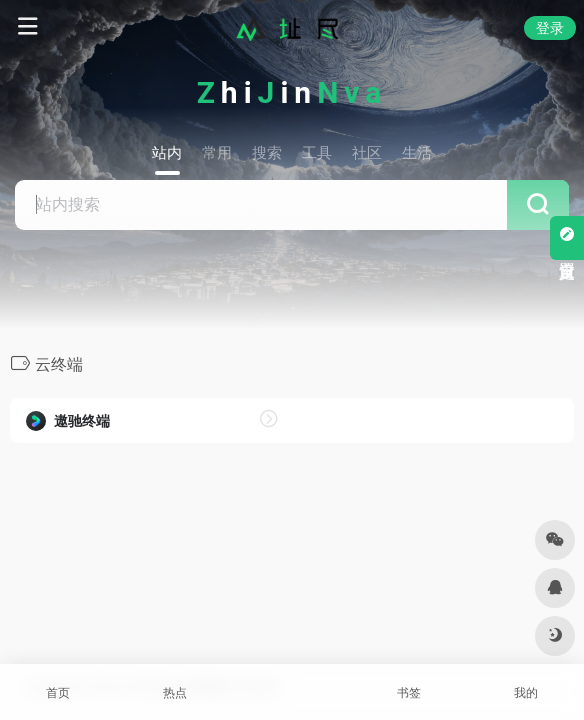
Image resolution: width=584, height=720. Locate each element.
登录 (550, 28)
